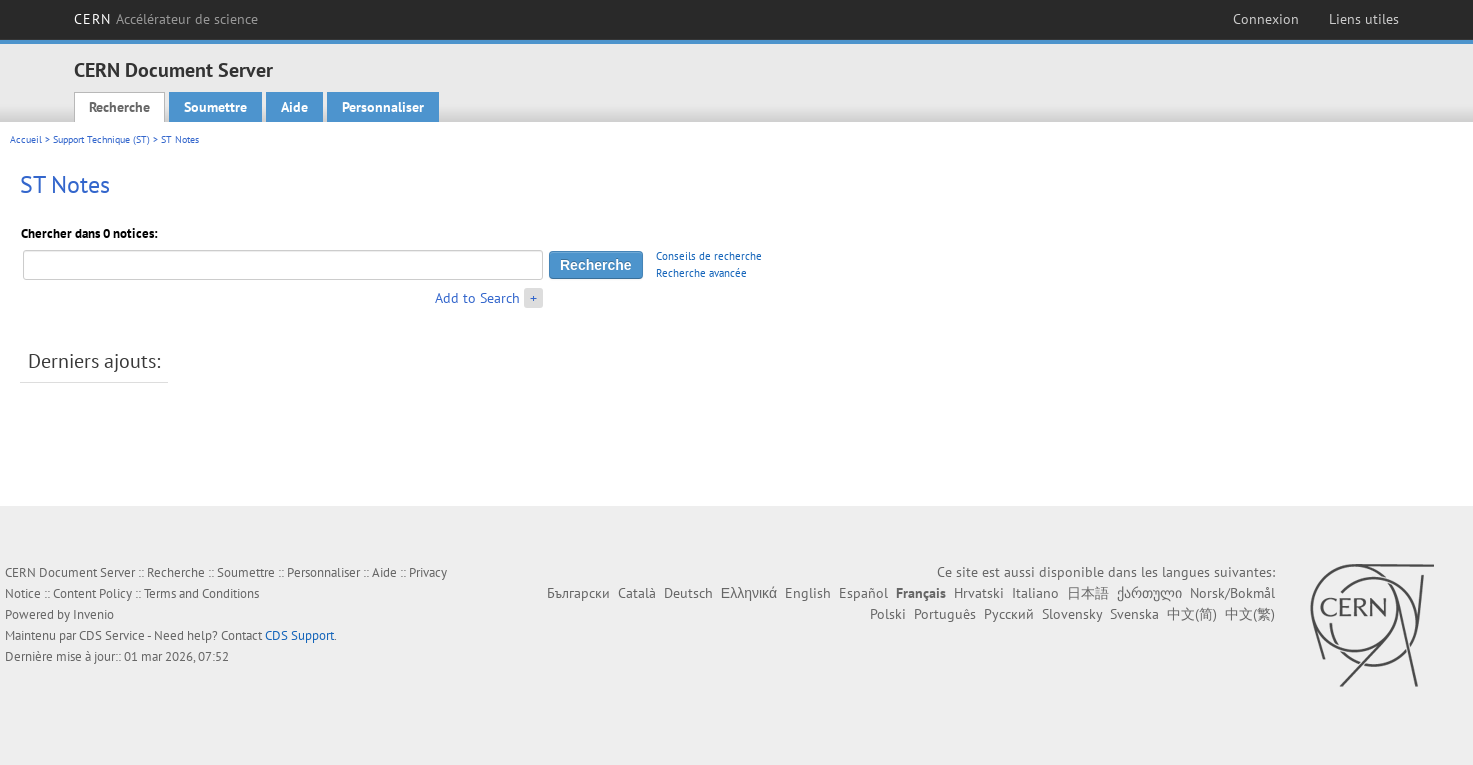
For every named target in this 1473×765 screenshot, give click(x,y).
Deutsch (688, 593)
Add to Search (477, 298)
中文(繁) (1250, 614)
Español (863, 593)
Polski (888, 614)
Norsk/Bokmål (1232, 593)
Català (637, 593)
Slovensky (1072, 614)
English (808, 593)
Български (578, 593)
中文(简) (1192, 614)
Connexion (1266, 19)
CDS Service (112, 635)
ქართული (1149, 593)
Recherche (119, 107)
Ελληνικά (749, 593)
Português (945, 614)
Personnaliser (383, 107)
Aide (294, 107)
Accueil (26, 139)
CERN (166, 19)
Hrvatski (979, 593)
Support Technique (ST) (101, 139)
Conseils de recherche (709, 256)
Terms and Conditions (201, 593)
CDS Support (299, 635)
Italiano (1035, 593)
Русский (1009, 614)
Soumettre (215, 107)
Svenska (1134, 614)
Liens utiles (1364, 19)
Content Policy (92, 593)
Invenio (93, 614)
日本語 (1088, 593)
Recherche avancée (701, 273)
